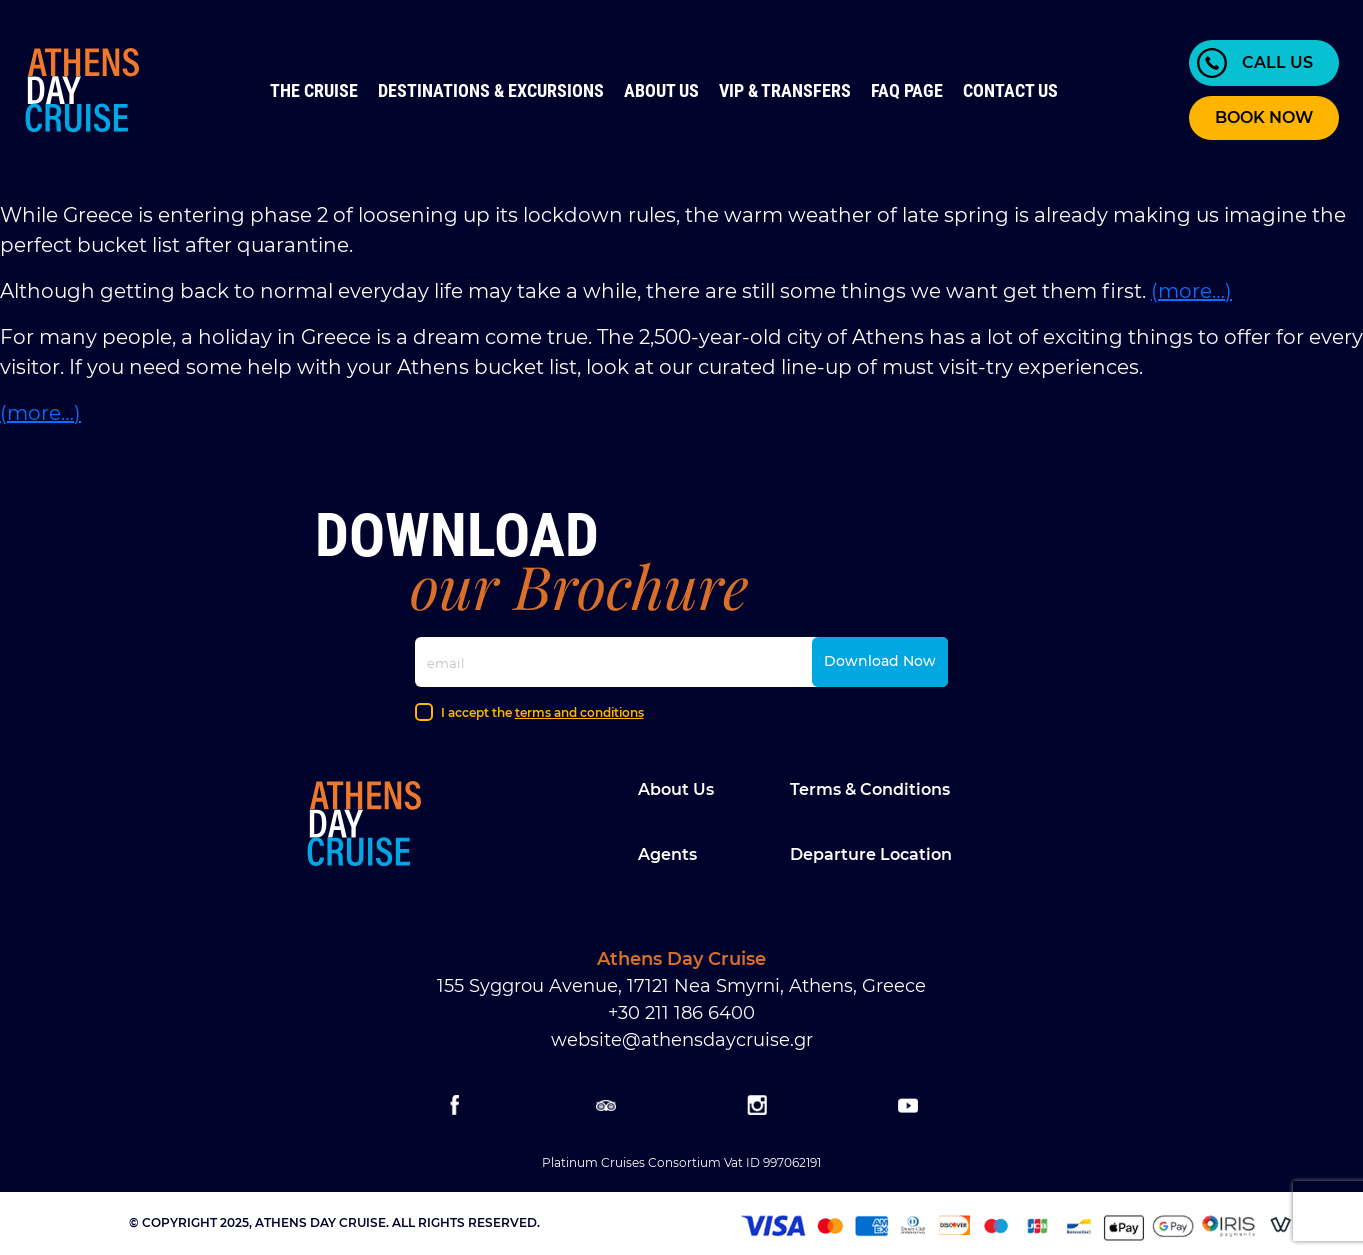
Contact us (1010, 90)
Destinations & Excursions (491, 90)
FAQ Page (907, 90)
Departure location (871, 854)
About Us (661, 90)
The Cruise (314, 90)
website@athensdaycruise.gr (682, 1040)
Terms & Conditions (870, 789)
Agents (667, 854)
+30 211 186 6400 (681, 1013)
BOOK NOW (1264, 117)
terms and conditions (579, 712)
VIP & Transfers (785, 90)
